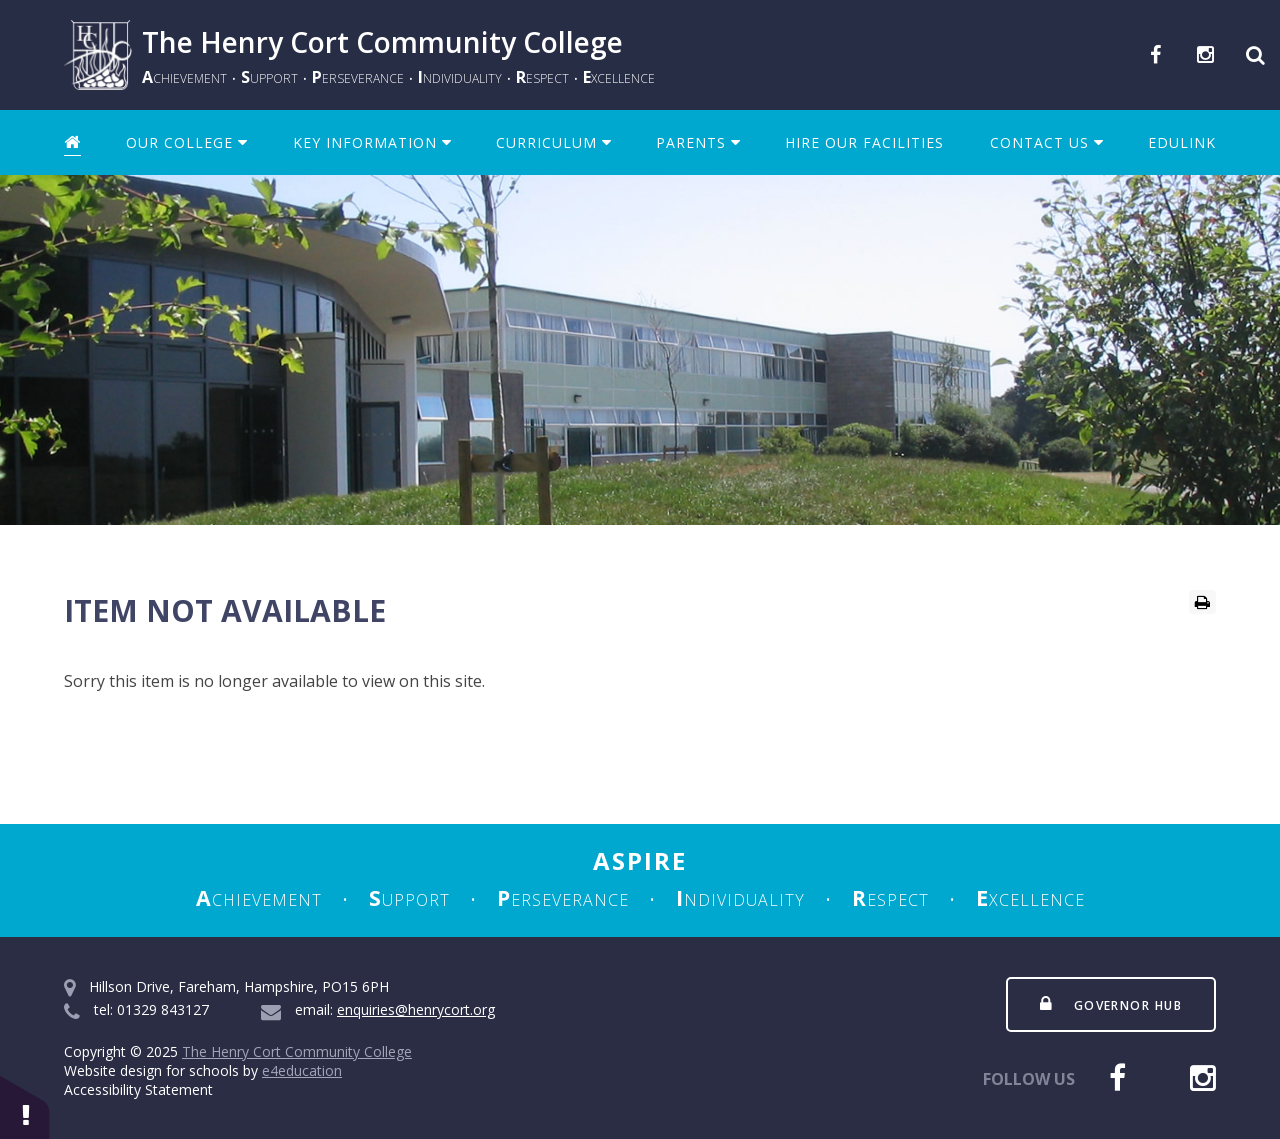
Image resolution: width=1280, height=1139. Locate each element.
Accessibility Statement (138, 1089)
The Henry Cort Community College (297, 1051)
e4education (302, 1070)
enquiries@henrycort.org (416, 1009)
